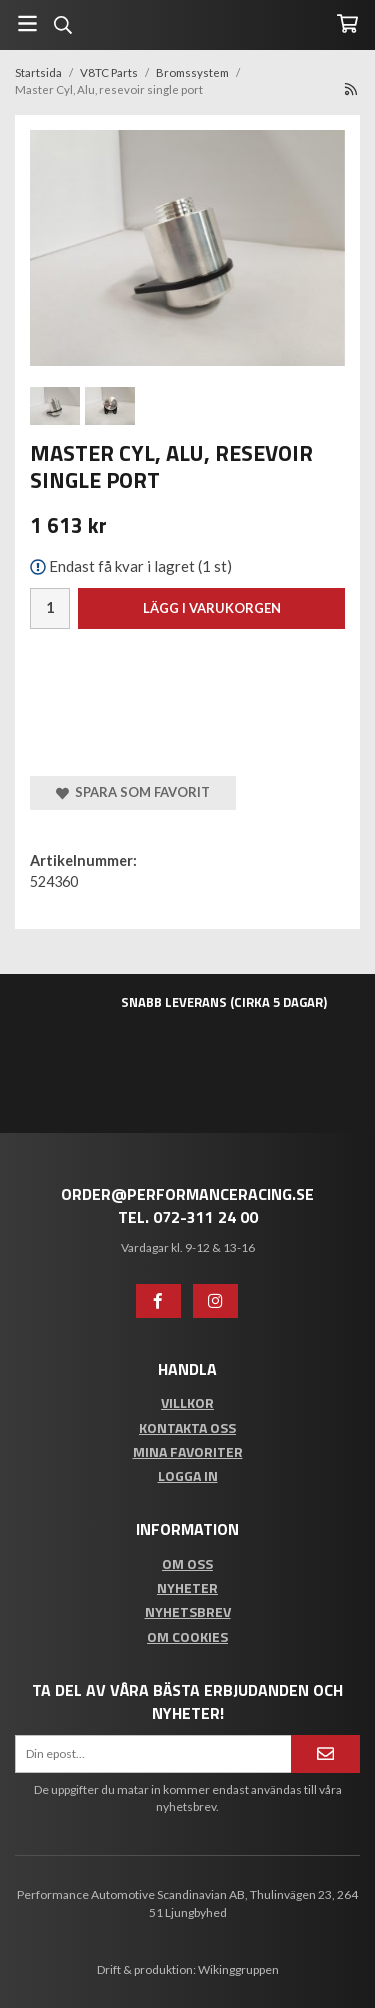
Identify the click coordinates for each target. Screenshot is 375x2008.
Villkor (187, 1402)
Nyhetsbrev (188, 1611)
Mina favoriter (188, 1451)
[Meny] (27, 23)
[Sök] (62, 25)
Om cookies (187, 1636)
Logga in (188, 1475)
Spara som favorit (133, 792)
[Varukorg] (347, 23)
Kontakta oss (187, 1427)
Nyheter (187, 1587)
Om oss (187, 1563)
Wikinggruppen (238, 1969)
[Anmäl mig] (325, 1753)
